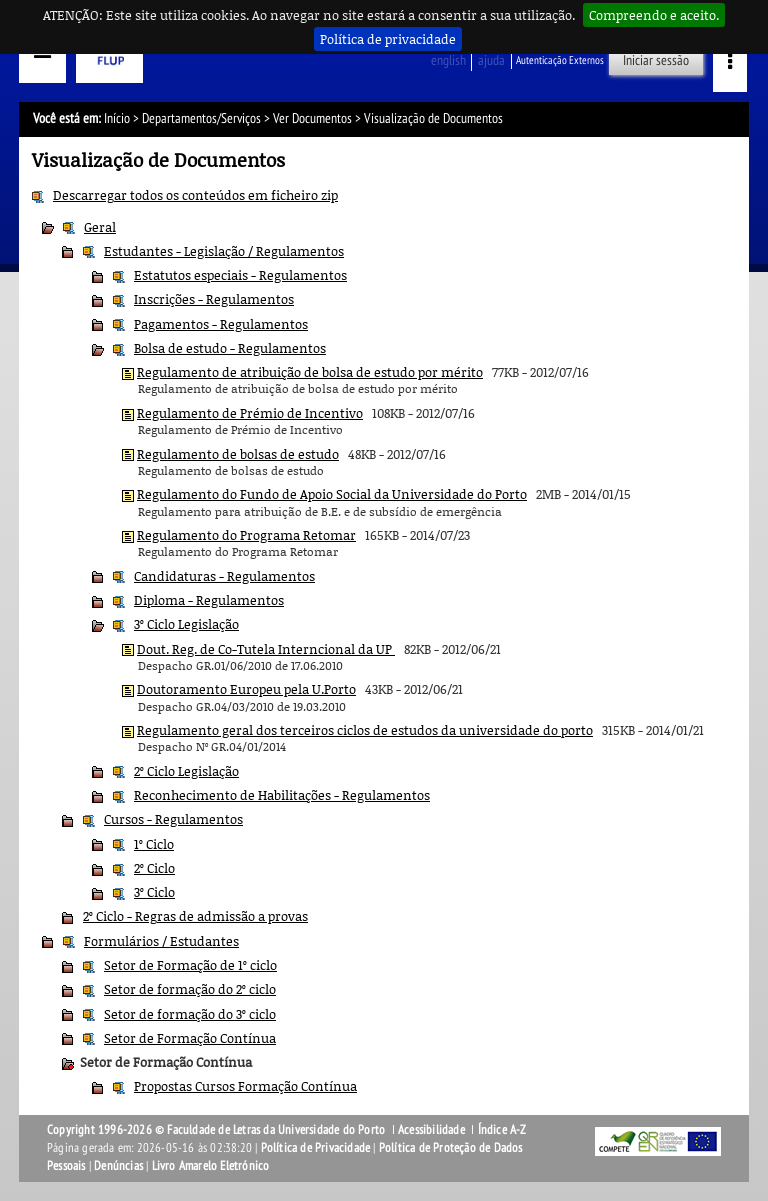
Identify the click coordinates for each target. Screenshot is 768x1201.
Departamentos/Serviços (201, 118)
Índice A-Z (502, 1130)
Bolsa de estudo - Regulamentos (230, 348)
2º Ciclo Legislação (186, 771)
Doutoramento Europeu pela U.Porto (246, 689)
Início (117, 118)
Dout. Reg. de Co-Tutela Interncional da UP (266, 649)
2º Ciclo (154, 868)
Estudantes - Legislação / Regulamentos (224, 251)
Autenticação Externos (560, 60)
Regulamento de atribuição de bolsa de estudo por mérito (310, 372)
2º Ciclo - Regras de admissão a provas (195, 916)
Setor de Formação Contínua (190, 1038)
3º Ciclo (154, 892)
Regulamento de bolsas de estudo (238, 454)
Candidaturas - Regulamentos (224, 576)
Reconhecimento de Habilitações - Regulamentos (282, 795)
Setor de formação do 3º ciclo (190, 1014)
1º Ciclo (154, 844)
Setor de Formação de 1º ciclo (190, 965)
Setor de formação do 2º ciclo (190, 989)
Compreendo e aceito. (654, 15)
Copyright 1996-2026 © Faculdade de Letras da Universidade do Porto (217, 1130)
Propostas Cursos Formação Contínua (245, 1086)
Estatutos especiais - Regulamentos (240, 275)
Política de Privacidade (316, 1148)
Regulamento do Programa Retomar (246, 535)
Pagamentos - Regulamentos (221, 324)
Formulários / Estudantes (161, 941)
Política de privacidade (388, 39)
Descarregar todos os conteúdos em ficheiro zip (195, 195)
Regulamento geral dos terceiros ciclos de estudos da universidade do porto (365, 730)
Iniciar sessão (656, 60)
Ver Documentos (312, 118)
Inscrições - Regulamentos (214, 299)
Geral (100, 227)
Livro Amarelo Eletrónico (211, 1166)
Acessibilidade (431, 1130)
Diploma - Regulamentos (209, 600)
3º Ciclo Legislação (186, 624)
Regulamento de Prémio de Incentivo (250, 413)
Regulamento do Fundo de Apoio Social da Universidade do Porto (332, 494)
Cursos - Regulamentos (173, 819)
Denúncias (118, 1166)
